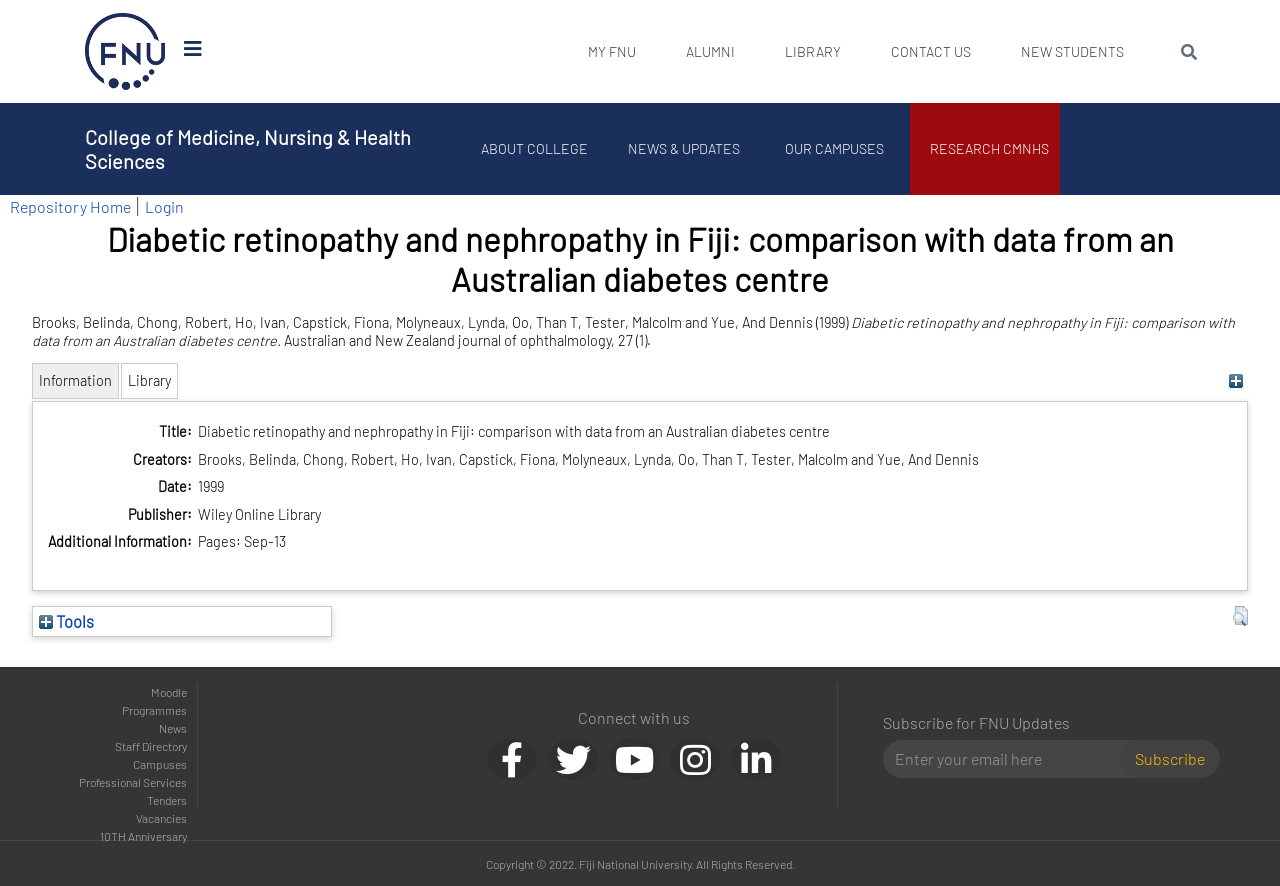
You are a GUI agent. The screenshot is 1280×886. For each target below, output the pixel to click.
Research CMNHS (990, 148)
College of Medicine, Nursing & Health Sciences (248, 149)
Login (164, 206)
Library (813, 51)
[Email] (1009, 759)
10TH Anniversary (143, 836)
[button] (1240, 616)
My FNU (612, 51)
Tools (66, 621)
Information (75, 380)
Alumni (710, 51)
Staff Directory (151, 746)
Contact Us (931, 51)
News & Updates (685, 148)
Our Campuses (835, 148)
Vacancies (161, 818)
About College (535, 148)
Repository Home (70, 206)
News (173, 728)
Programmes (154, 710)
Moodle (169, 692)
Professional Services (133, 782)
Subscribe (1170, 758)
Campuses (160, 764)
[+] (1235, 380)
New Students (1072, 51)
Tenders (167, 800)
